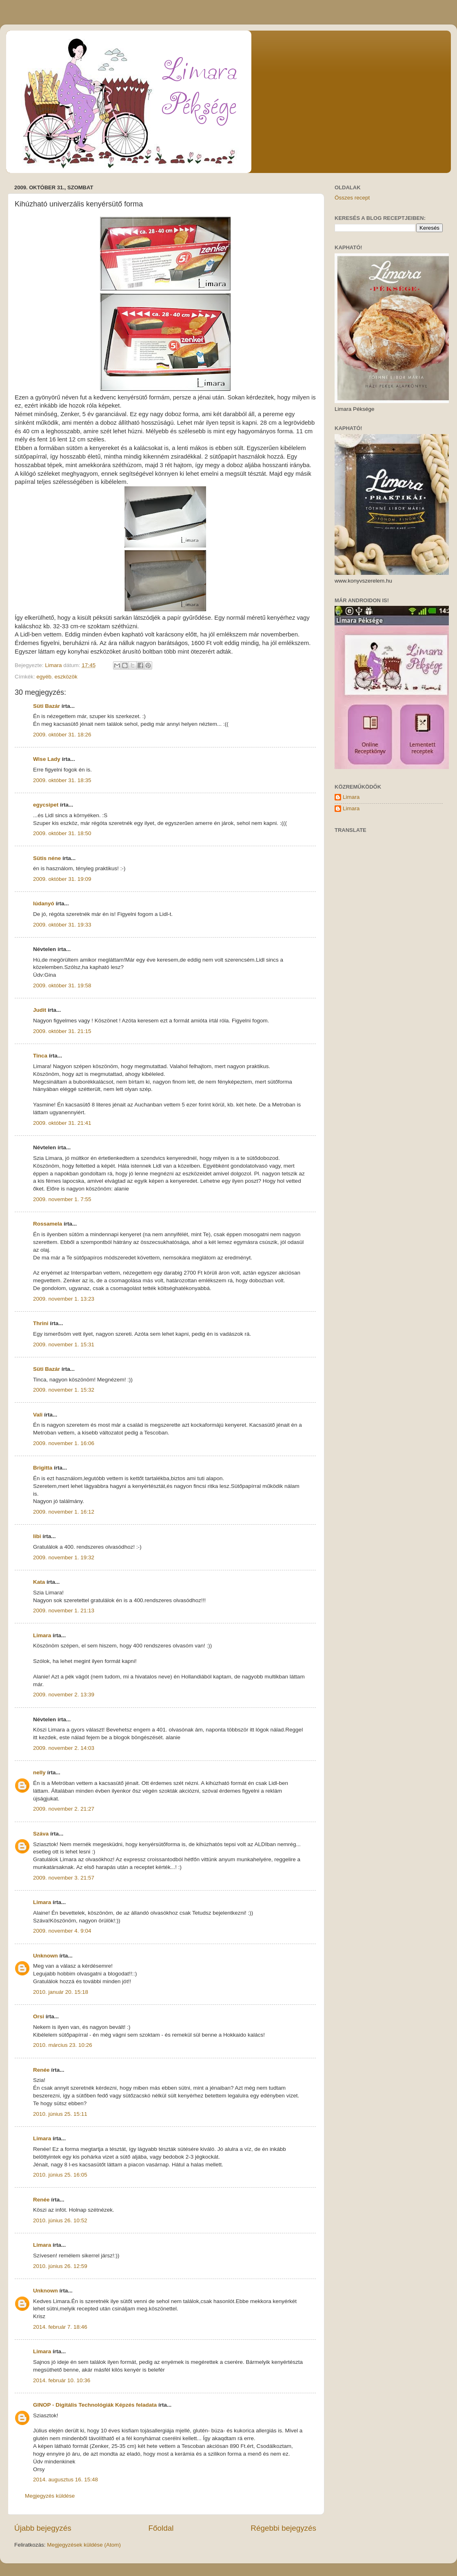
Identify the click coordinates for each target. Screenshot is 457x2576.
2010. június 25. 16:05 (60, 2175)
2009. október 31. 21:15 (62, 1031)
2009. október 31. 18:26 (62, 735)
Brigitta (42, 1468)
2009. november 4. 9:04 (62, 1931)
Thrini (41, 1323)
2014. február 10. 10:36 (61, 2380)
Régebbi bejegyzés (283, 2528)
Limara (42, 1635)
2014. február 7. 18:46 (60, 2327)
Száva (41, 1834)
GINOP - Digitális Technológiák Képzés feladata (95, 2405)
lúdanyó (43, 903)
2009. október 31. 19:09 (62, 879)
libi (37, 1536)
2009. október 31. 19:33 (62, 925)
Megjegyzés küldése (50, 2496)
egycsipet (45, 805)
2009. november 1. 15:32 (63, 1390)
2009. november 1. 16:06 (63, 1443)
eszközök (66, 677)
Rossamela (47, 1224)
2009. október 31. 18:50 (62, 833)
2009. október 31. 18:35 (62, 780)
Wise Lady (46, 759)
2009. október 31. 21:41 (62, 1123)
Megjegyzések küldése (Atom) (84, 2545)
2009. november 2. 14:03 (63, 1748)
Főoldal (161, 2528)
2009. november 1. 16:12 (63, 1512)
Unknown (45, 1956)
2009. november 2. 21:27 (63, 1809)
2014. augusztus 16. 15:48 (65, 2479)
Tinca (40, 1056)
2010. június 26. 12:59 (60, 2266)
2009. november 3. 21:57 (63, 1878)
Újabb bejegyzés (42, 2528)
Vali (37, 1415)
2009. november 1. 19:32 (63, 1557)
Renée (41, 2070)
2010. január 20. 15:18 (60, 1992)
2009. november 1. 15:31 (63, 1344)
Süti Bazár (46, 706)
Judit (39, 1010)
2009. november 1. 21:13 (63, 1610)
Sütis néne (47, 858)
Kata (39, 1582)
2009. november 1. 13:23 (63, 1299)
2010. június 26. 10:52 (60, 2220)
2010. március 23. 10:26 (62, 2045)
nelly (39, 1772)
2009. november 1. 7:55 (62, 1199)
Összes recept (352, 198)
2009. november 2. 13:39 (63, 1694)
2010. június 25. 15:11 (60, 2114)
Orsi (38, 2016)
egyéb (43, 677)
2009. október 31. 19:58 (62, 985)
